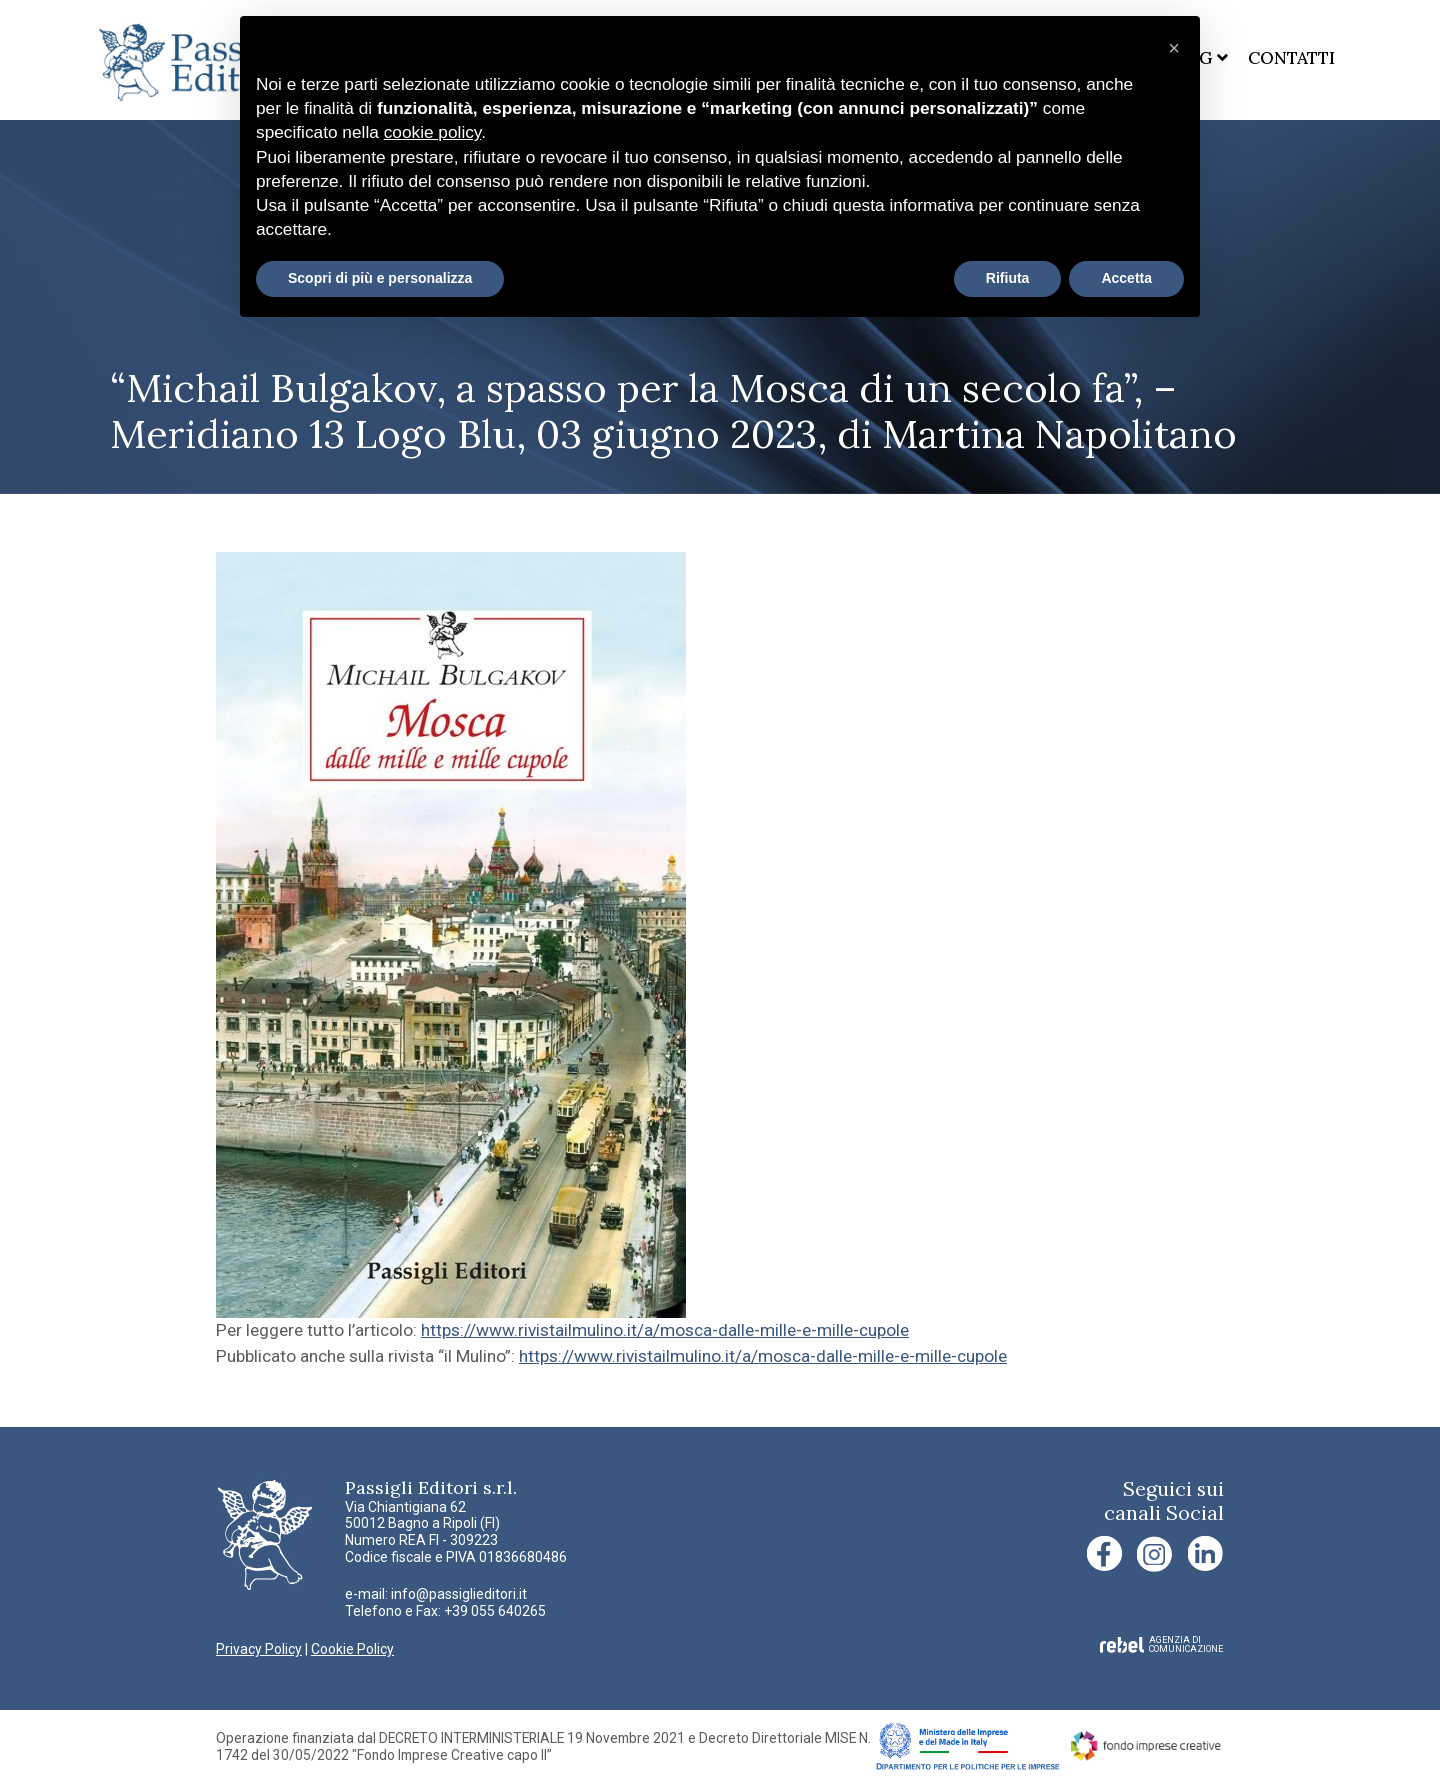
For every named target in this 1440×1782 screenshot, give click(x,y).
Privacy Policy (259, 1649)
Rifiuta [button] (1008, 278)
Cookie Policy (352, 1649)
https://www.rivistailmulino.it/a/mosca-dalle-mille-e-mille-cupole (665, 1330)
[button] (1174, 48)
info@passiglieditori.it (459, 1594)
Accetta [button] (1126, 278)
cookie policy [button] (433, 132)
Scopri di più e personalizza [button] (380, 278)
